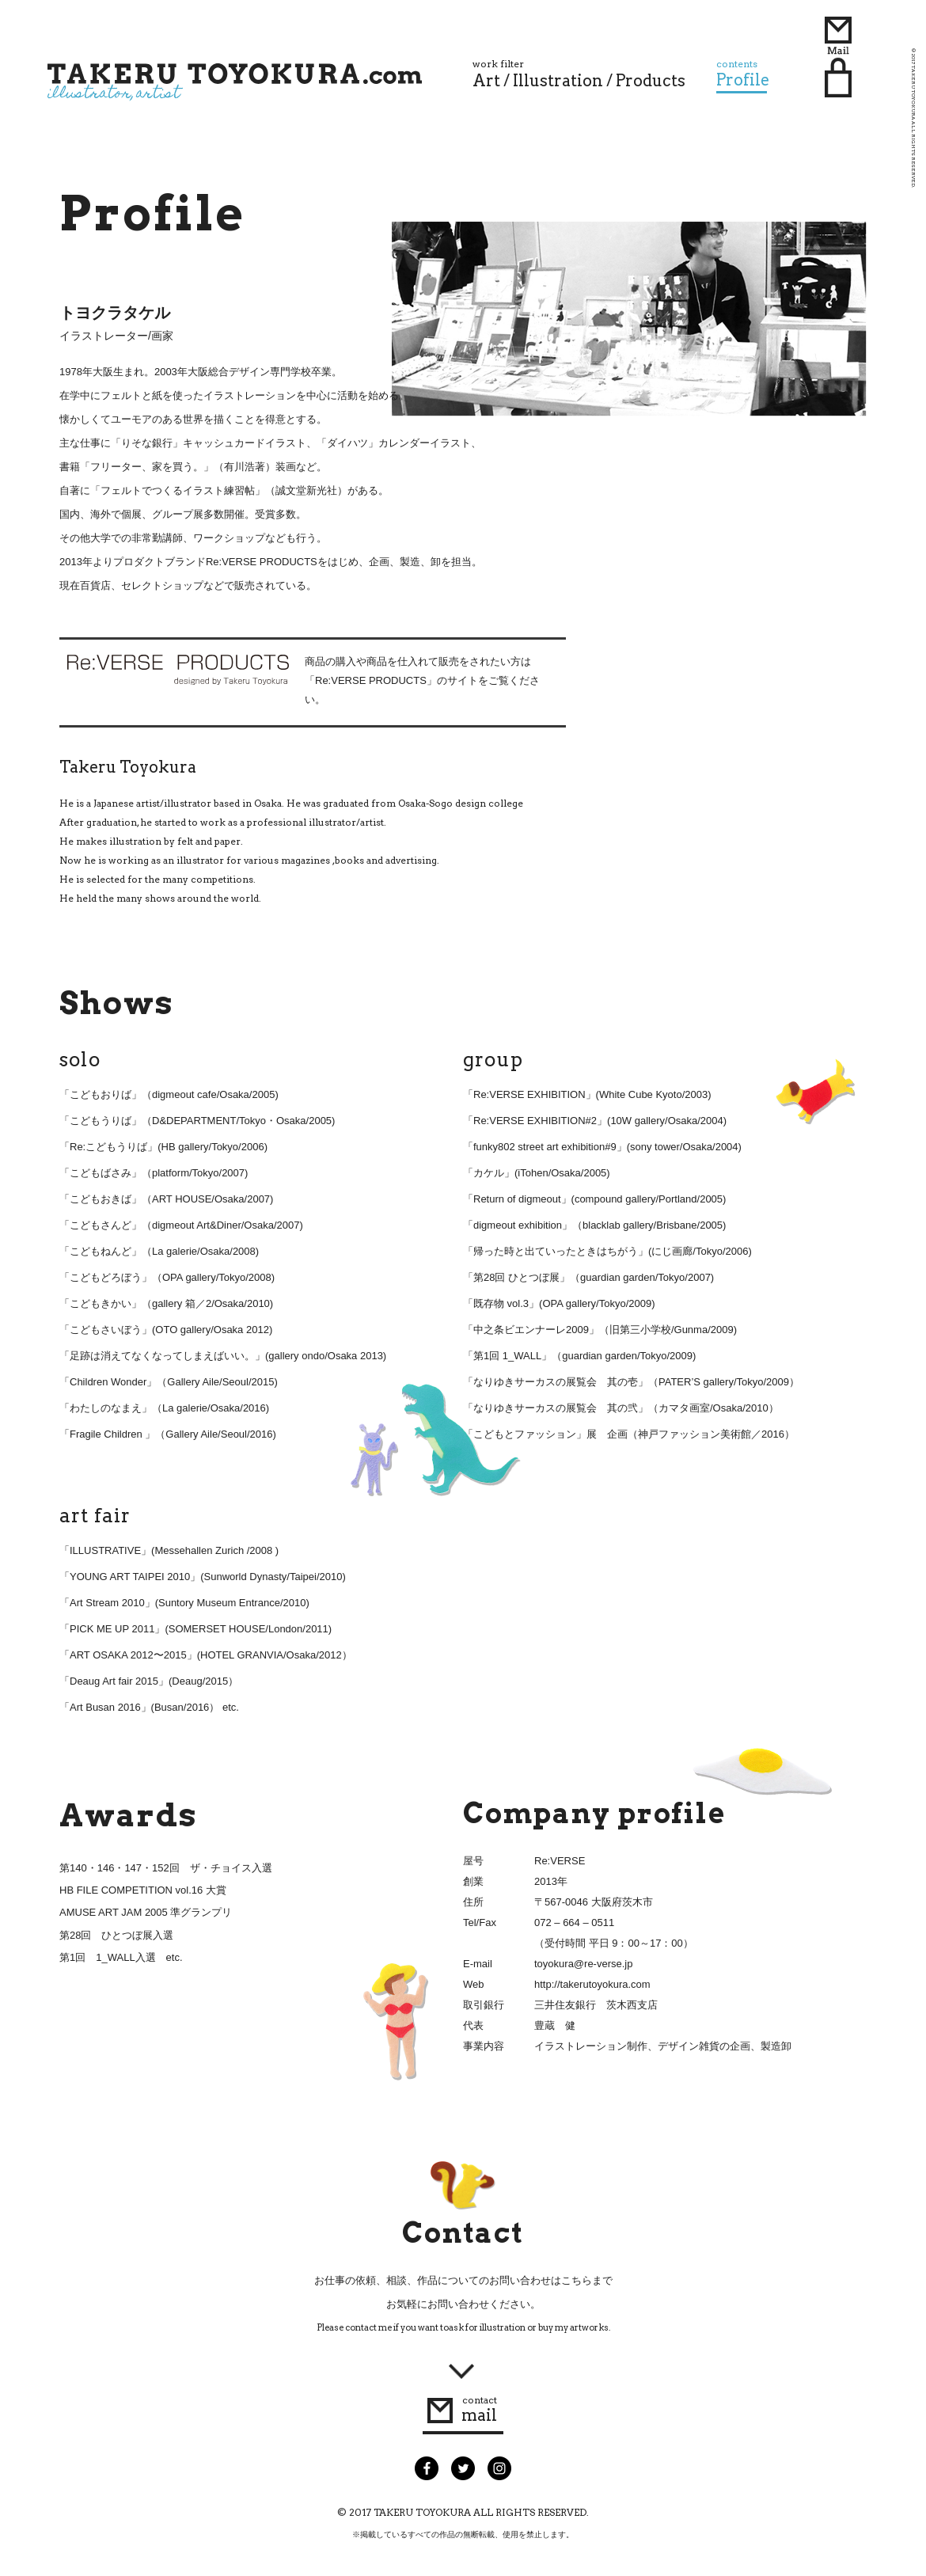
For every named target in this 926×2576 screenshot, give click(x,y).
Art (486, 81)
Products (650, 81)
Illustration (558, 81)
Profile (742, 73)
